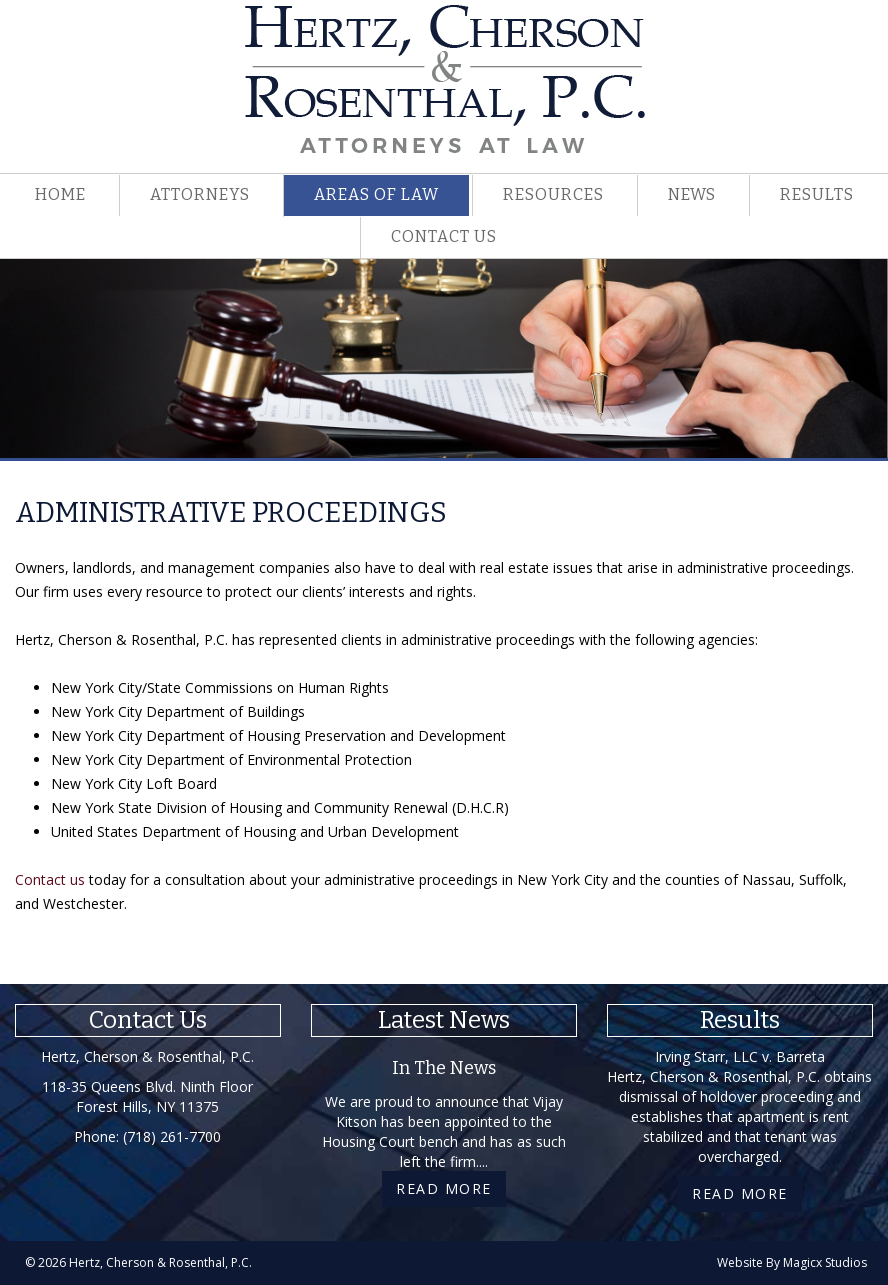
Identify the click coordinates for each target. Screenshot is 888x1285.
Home (60, 194)
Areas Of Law (376, 194)
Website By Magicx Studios (792, 1262)
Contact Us (444, 236)
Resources (553, 194)
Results (817, 194)
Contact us (50, 879)
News (692, 194)
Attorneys (200, 194)
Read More (444, 1188)
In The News (444, 1068)
